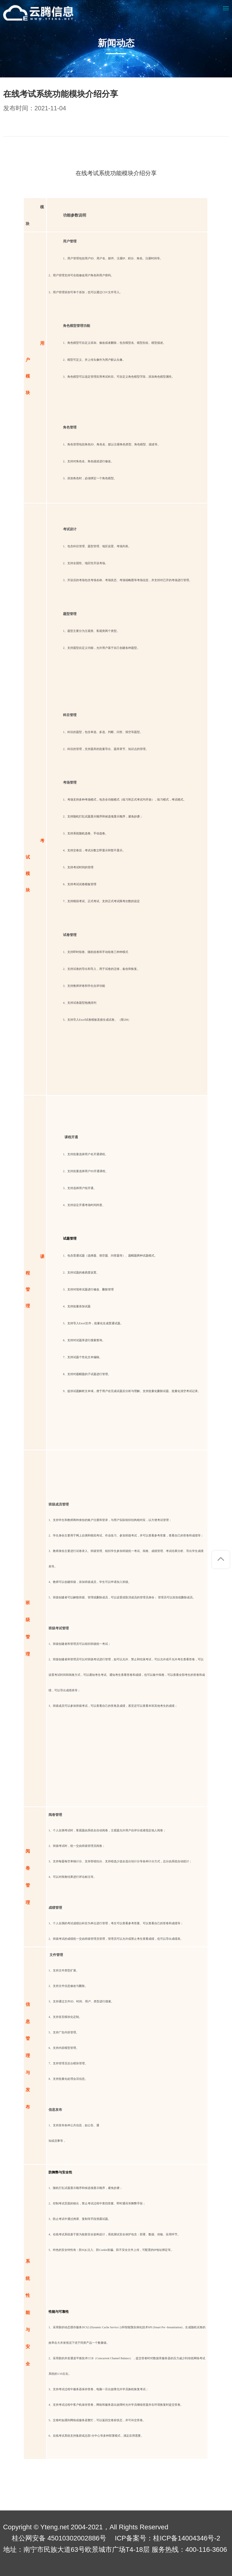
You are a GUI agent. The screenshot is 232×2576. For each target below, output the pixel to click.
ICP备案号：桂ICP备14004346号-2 (167, 2538)
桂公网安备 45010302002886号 (59, 2538)
